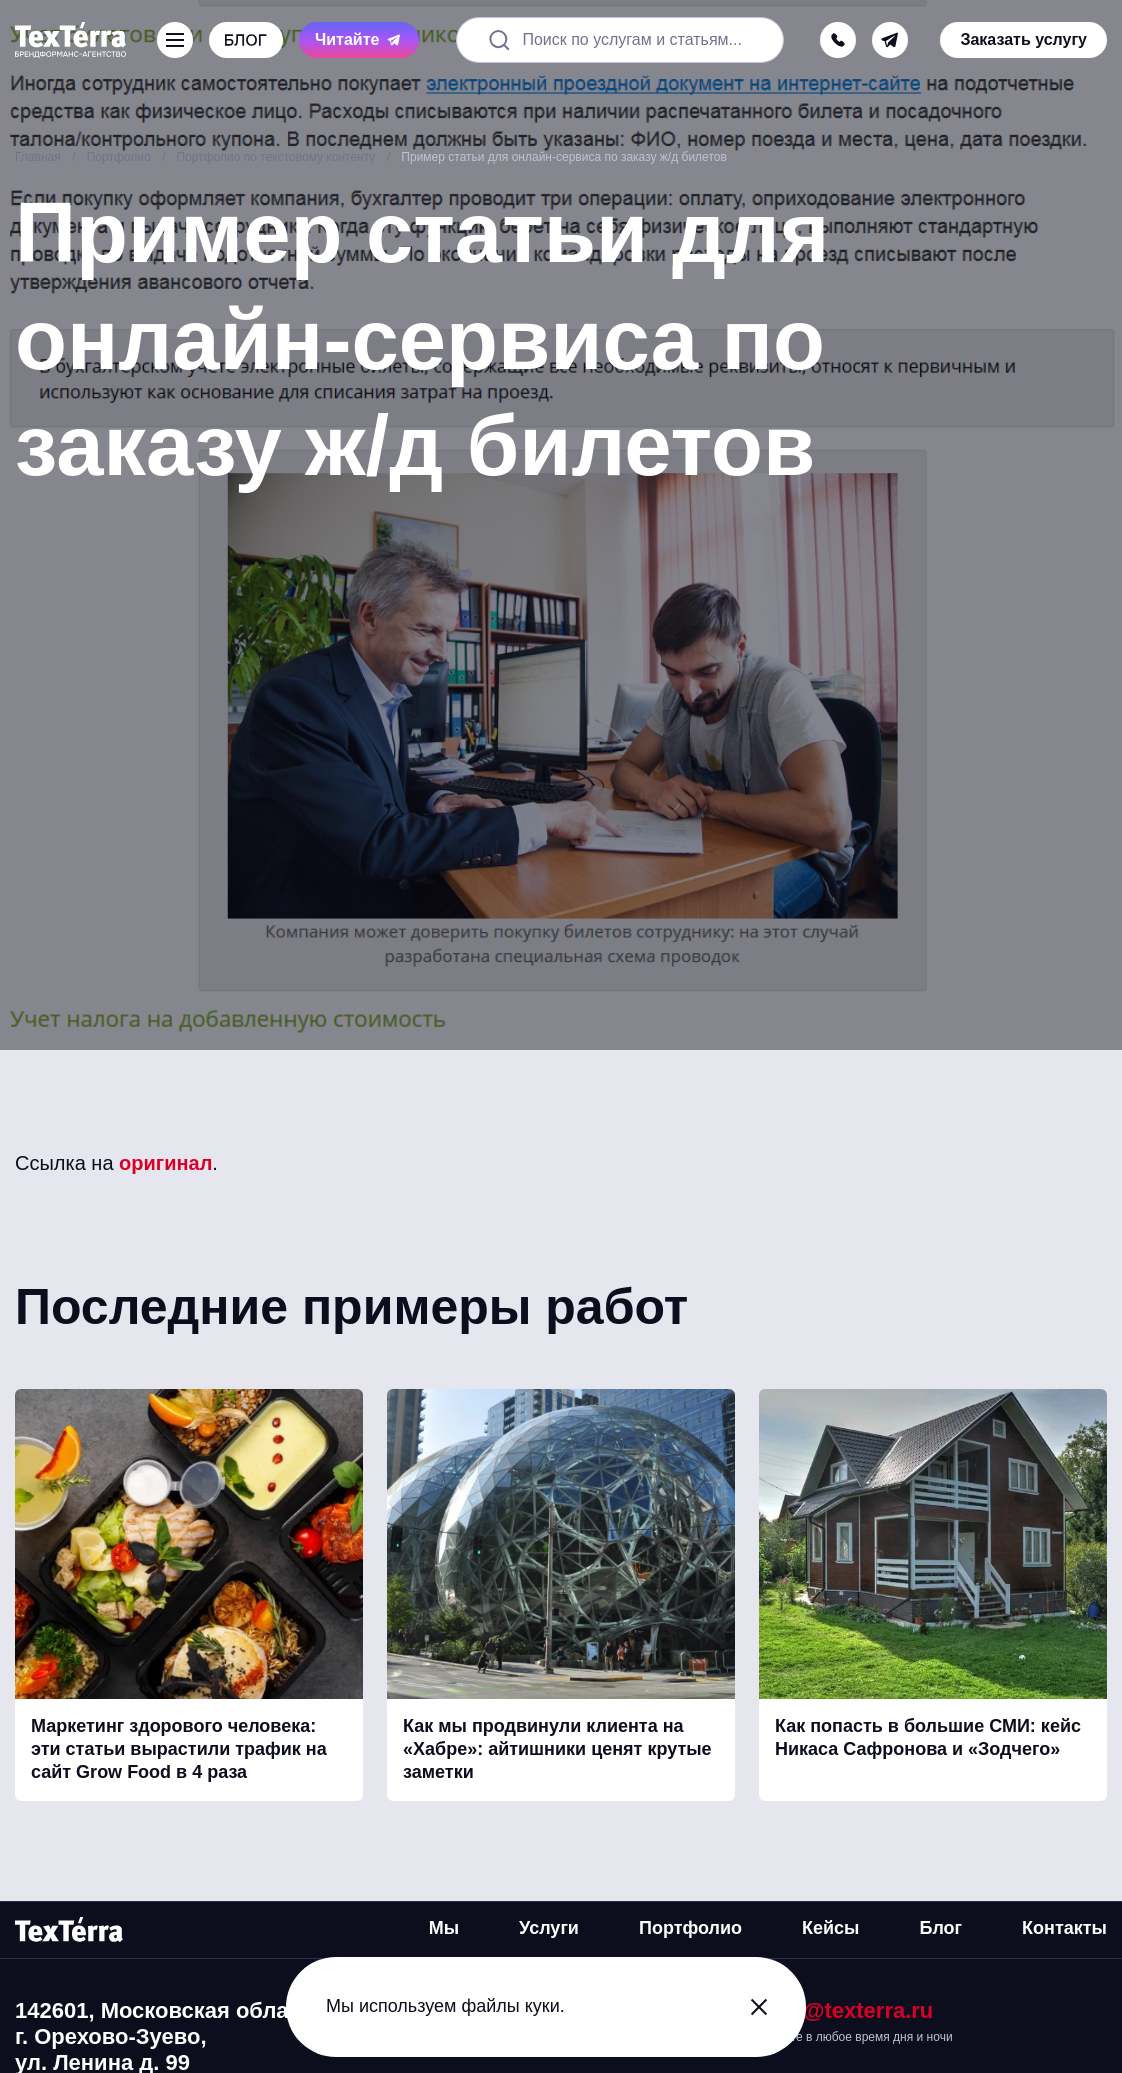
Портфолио (690, 1928)
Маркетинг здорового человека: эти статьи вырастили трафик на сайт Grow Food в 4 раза (179, 1749)
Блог (940, 1928)
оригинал (165, 1163)
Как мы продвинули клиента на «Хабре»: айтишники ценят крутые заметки (557, 1749)
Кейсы (830, 1928)
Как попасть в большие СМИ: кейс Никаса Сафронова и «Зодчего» (928, 1737)
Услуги (549, 1928)
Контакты (1064, 1928)
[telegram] (890, 40)
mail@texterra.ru (846, 2010)
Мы (444, 1928)
